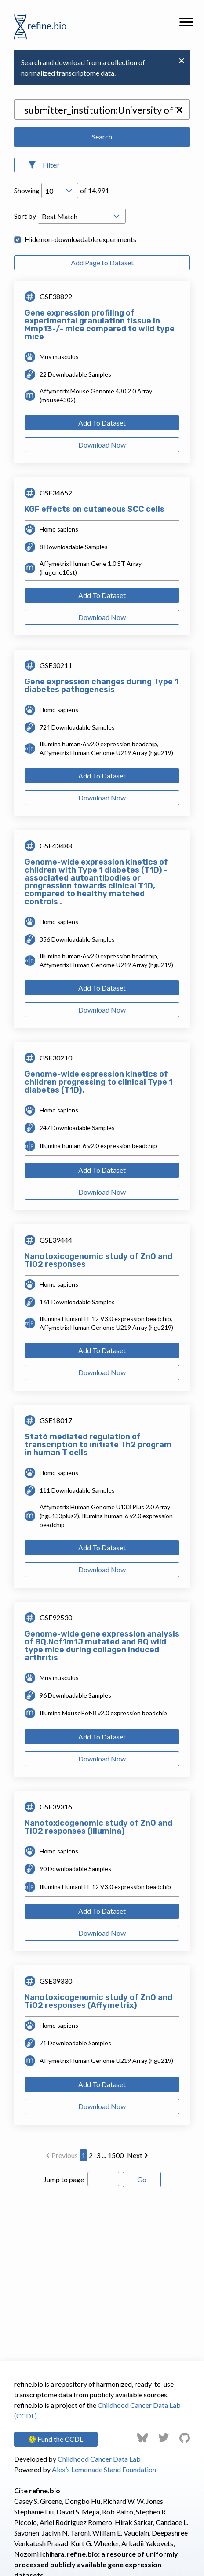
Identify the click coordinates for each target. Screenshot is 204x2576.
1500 (116, 2155)
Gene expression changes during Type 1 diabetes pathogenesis (101, 685)
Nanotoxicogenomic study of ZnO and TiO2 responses (98, 1260)
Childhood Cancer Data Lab (99, 2459)
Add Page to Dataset (102, 262)
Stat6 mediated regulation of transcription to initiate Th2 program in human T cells (98, 1444)
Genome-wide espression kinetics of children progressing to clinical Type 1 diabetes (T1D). (99, 1082)
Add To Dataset (102, 422)
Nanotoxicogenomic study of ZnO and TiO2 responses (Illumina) (98, 1827)
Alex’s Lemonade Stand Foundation (104, 2469)
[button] (186, 25)
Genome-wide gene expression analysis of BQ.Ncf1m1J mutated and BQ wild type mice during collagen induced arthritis (102, 1645)
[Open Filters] (43, 165)
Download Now (102, 444)
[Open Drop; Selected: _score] (82, 216)
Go (141, 2179)
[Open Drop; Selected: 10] (59, 190)
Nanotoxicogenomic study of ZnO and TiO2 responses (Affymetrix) (98, 2001)
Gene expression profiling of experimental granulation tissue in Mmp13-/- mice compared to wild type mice (100, 324)
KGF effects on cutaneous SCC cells (94, 509)
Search (102, 136)
